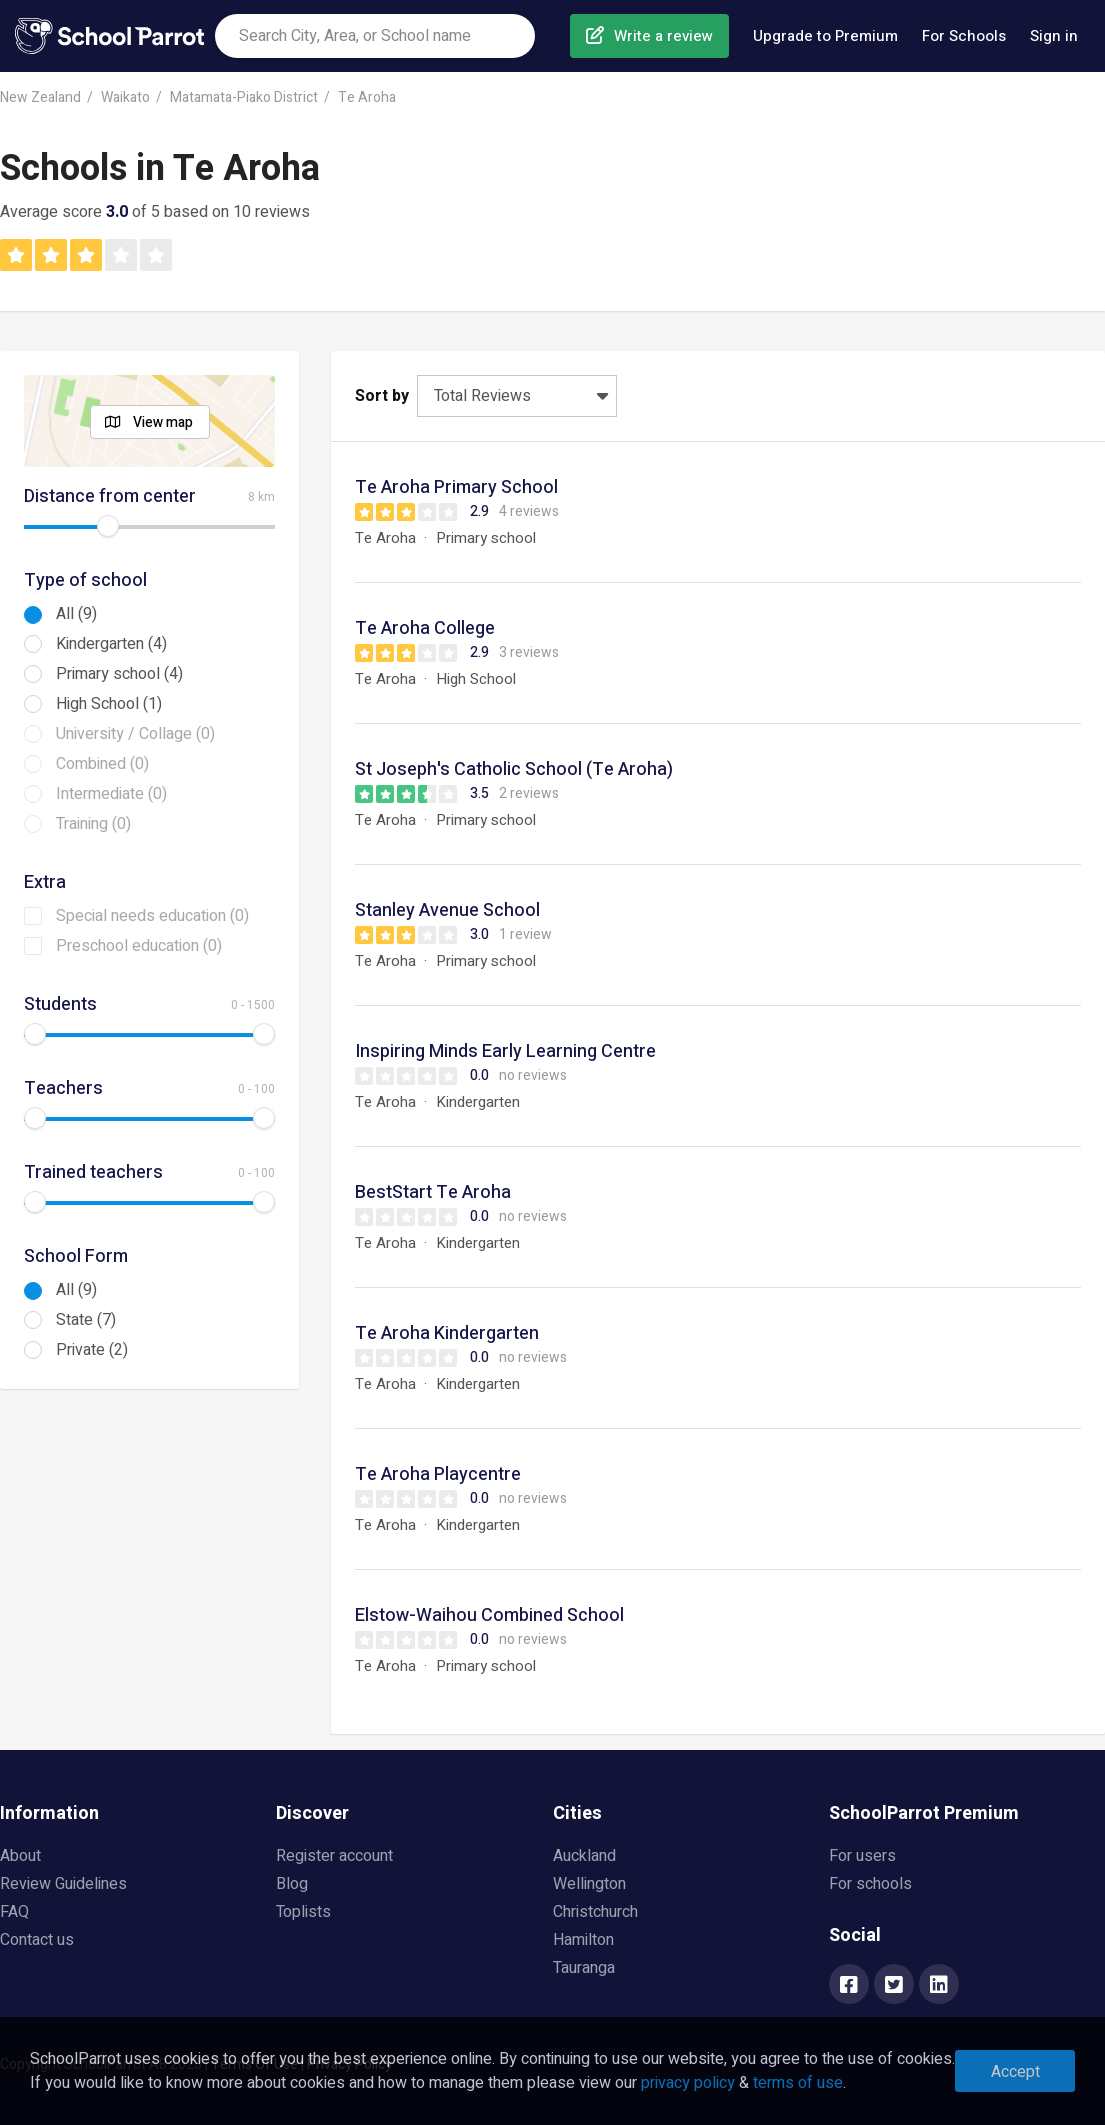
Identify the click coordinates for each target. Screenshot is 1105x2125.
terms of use (798, 2083)
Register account (334, 1856)
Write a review (663, 36)
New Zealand (40, 97)
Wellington (589, 1884)
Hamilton (583, 1940)
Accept (1015, 2072)
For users (862, 1856)
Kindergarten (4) (111, 644)
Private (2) (92, 1350)
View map (163, 422)
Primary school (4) (119, 674)
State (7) (86, 1320)
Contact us (37, 1940)
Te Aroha (367, 97)
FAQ (14, 1912)
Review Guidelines (63, 1884)
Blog (292, 1884)
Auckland (584, 1856)
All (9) (76, 614)
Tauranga (584, 1968)
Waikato (125, 97)
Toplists (303, 1912)
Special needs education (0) (152, 916)
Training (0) (93, 824)
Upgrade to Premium (825, 36)
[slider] (108, 526)
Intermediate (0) (111, 794)
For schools (870, 1884)
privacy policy (688, 2083)
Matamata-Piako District (244, 97)
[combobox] (375, 36)
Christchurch (595, 1912)
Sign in (1054, 36)
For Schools (964, 36)
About (20, 1856)
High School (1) (109, 704)
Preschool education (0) (139, 946)
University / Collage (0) (135, 734)
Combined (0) (102, 764)
